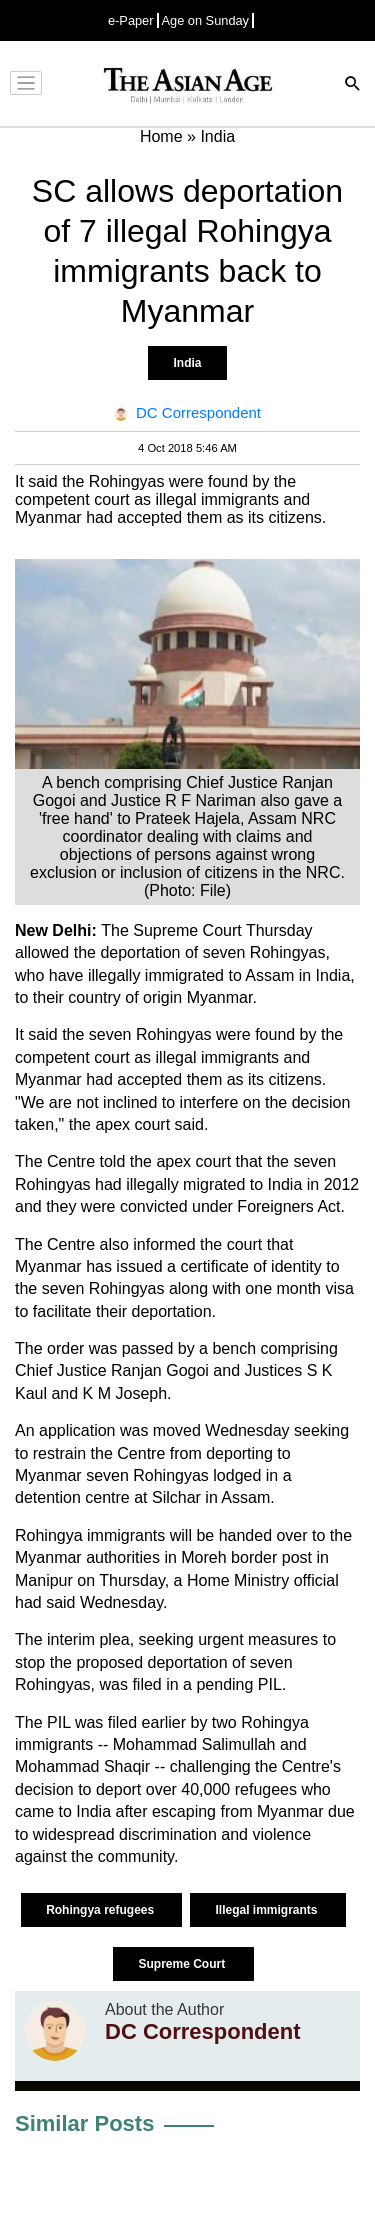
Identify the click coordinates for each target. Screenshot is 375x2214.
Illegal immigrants (267, 1910)
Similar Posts (84, 2123)
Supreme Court (183, 1964)
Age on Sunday (206, 20)
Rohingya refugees (101, 1910)
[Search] (353, 85)
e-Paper (131, 20)
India (187, 363)
